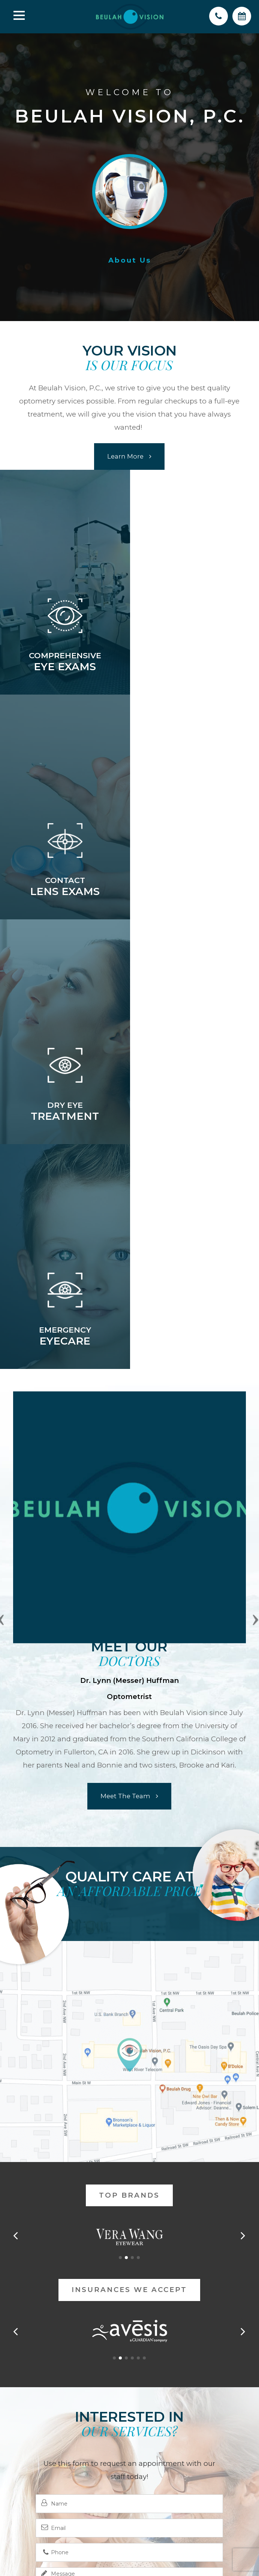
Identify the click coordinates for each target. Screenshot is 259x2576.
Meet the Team (125, 1346)
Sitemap (190, 2498)
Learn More (125, 456)
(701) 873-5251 (129, 2432)
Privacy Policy (151, 2498)
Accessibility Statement (89, 2498)
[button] (120, 1807)
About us (129, 260)
